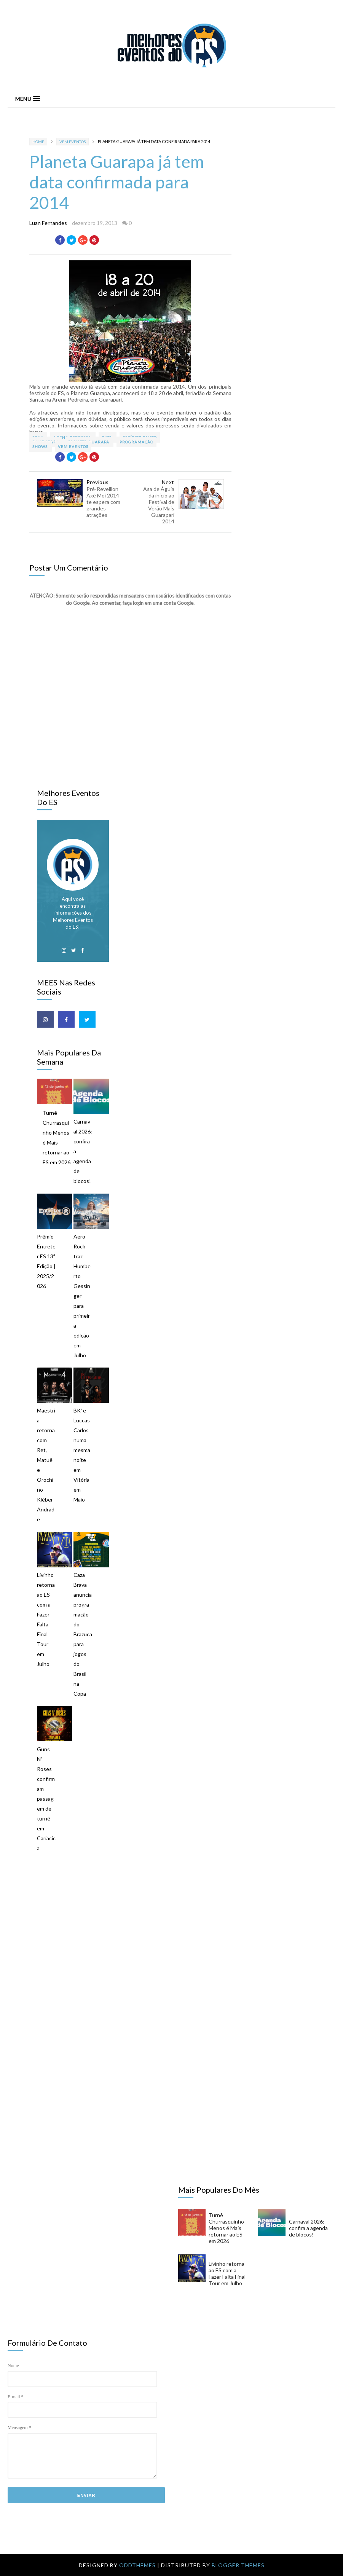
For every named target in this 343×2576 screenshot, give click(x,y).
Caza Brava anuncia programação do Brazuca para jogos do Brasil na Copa (82, 1634)
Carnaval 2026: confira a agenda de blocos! (82, 1151)
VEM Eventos (72, 141)
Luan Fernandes (48, 223)
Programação (136, 442)
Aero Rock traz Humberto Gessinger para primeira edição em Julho (82, 1295)
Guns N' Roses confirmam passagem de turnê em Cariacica (46, 1798)
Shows (40, 446)
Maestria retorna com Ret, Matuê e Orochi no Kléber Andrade (46, 1464)
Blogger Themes (238, 2565)
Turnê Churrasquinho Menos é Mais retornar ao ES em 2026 (56, 1137)
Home (38, 141)
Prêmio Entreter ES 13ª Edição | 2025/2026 (46, 1261)
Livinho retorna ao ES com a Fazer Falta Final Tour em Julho (46, 1619)
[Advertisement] (179, 1926)
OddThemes (137, 2565)
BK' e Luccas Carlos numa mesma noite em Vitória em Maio (81, 1455)
